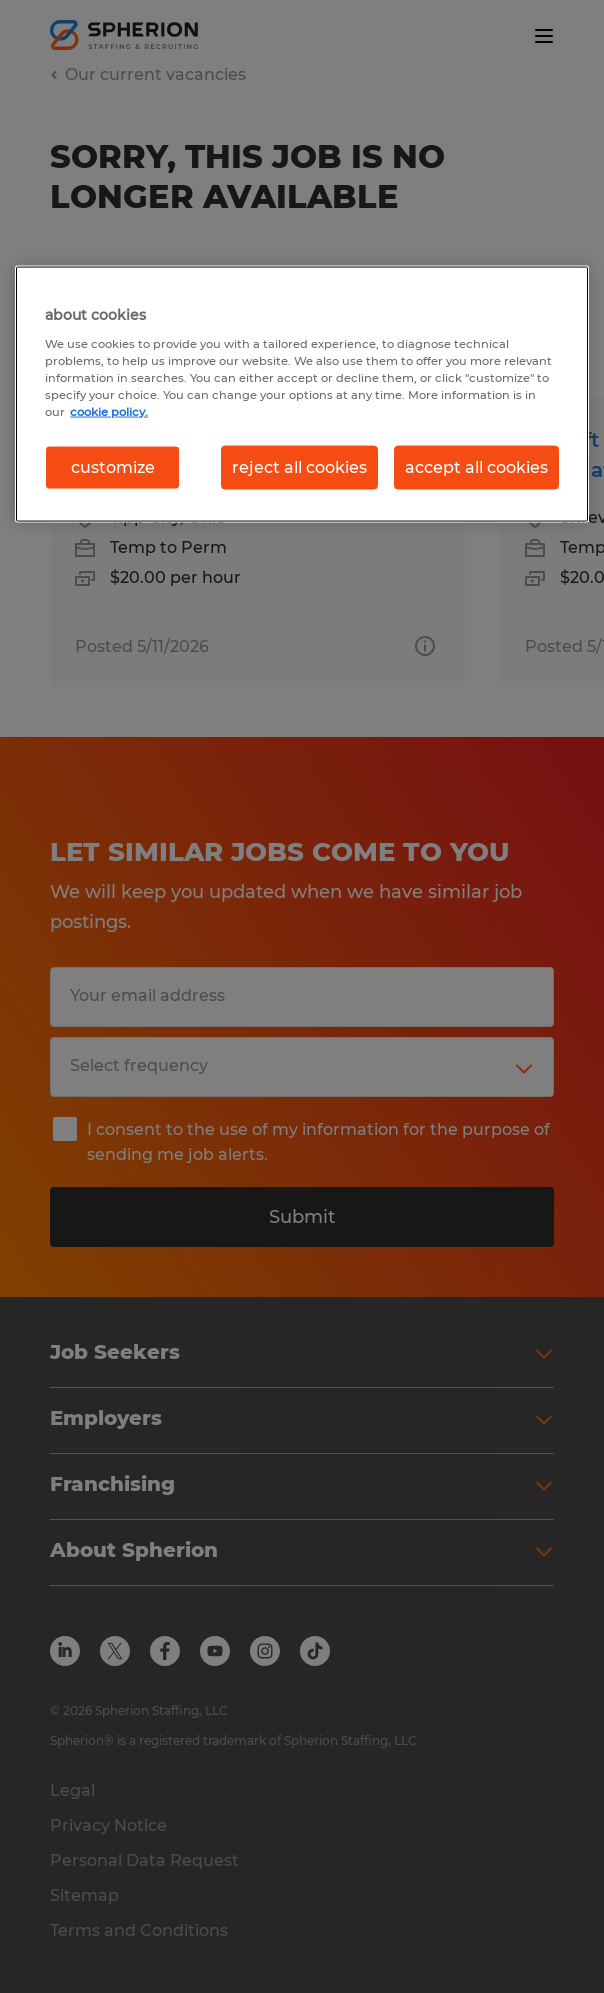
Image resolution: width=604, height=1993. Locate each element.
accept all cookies (476, 466)
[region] (302, 393)
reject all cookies (299, 466)
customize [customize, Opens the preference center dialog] (113, 466)
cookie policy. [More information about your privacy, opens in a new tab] (109, 411)
